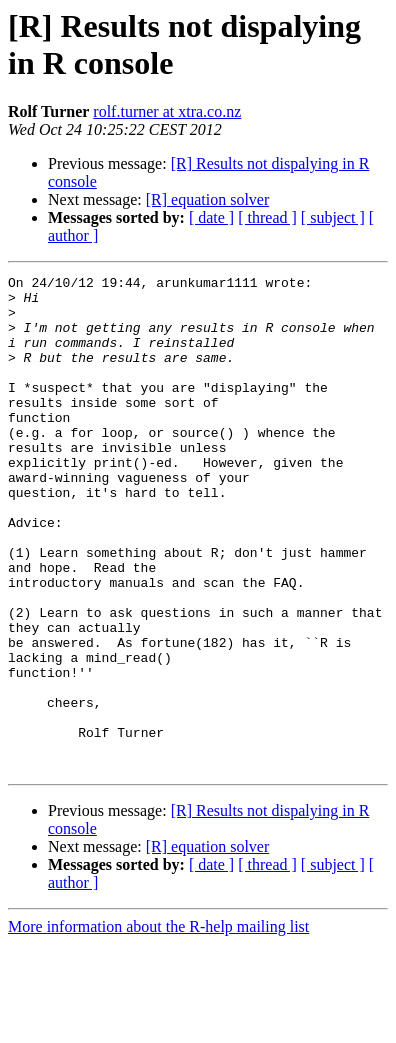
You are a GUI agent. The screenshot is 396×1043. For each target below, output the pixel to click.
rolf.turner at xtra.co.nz (167, 111)
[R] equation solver (208, 199)
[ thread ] (267, 217)
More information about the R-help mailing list (158, 1025)
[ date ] (211, 217)
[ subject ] (333, 217)
